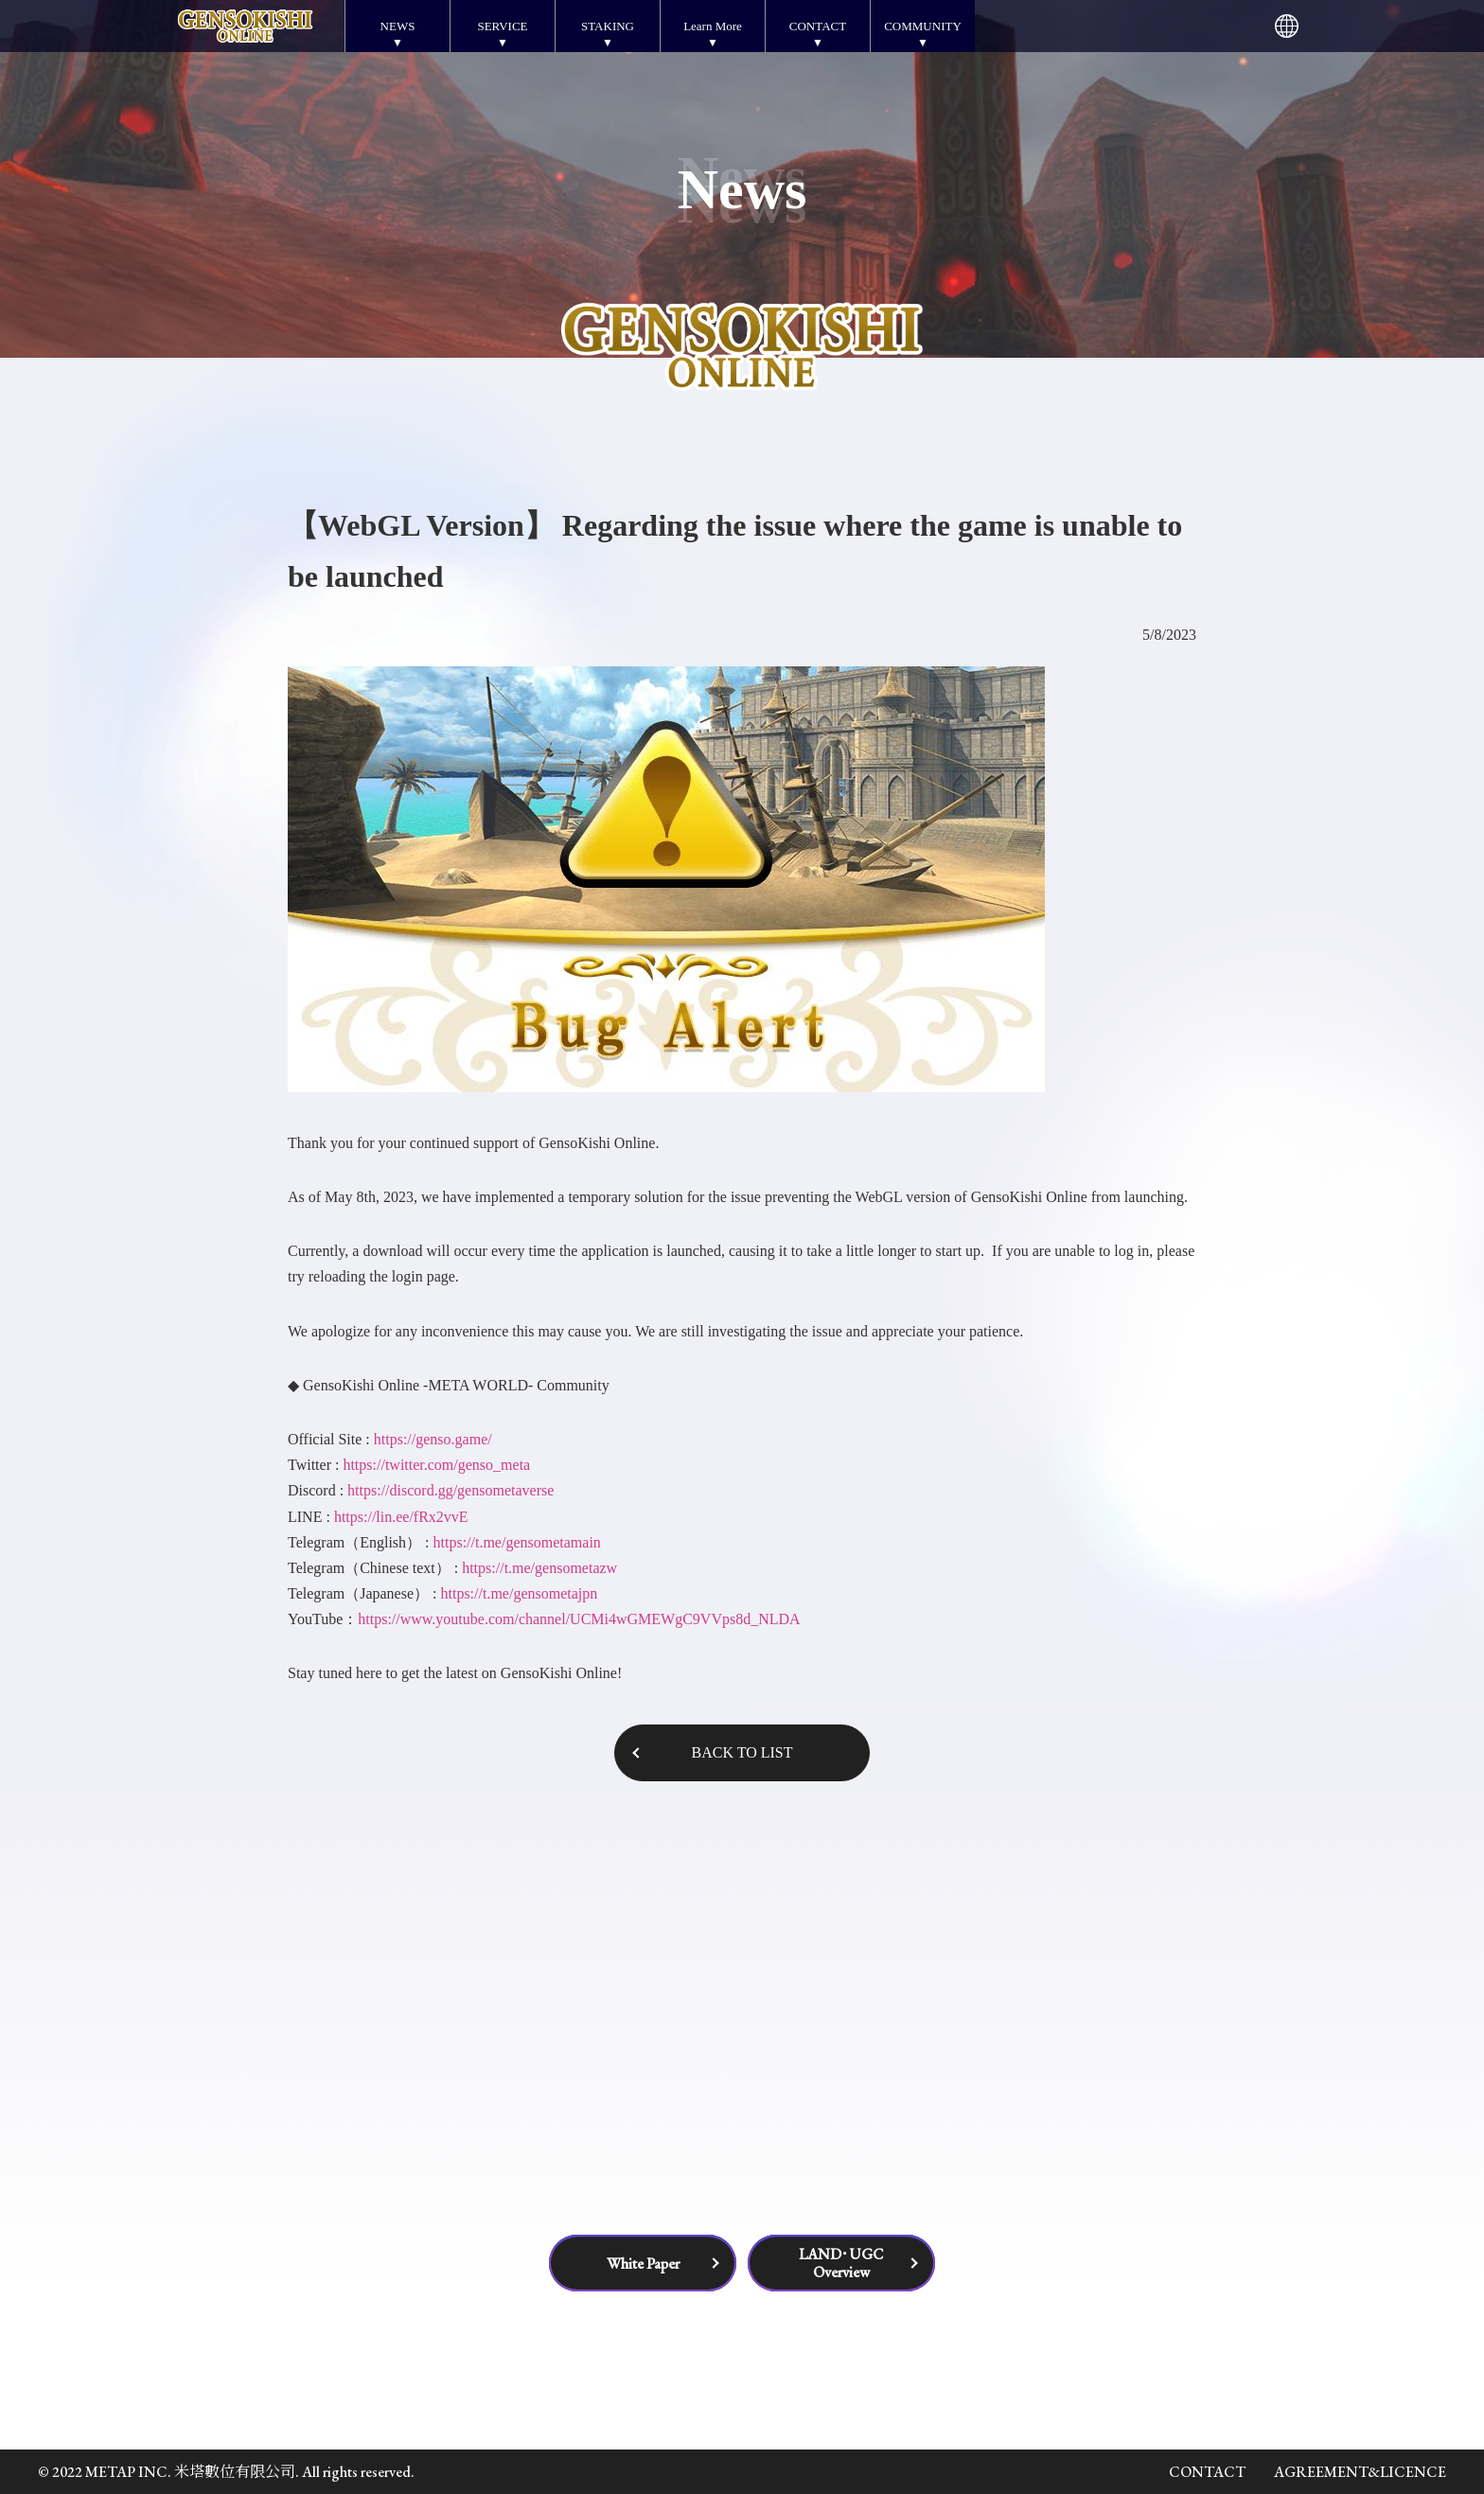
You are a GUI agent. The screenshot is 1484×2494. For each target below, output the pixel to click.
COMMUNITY (923, 26)
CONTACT (817, 26)
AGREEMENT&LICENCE (1360, 2472)
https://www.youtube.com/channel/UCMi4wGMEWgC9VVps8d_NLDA (579, 1619)
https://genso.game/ (433, 1439)
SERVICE (502, 26)
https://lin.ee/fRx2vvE (401, 1517)
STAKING (607, 26)
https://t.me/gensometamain (517, 1542)
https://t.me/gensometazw (539, 1568)
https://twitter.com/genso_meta (436, 1465)
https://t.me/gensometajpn (518, 1593)
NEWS (397, 26)
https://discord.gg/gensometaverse (450, 1490)
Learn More (712, 26)
